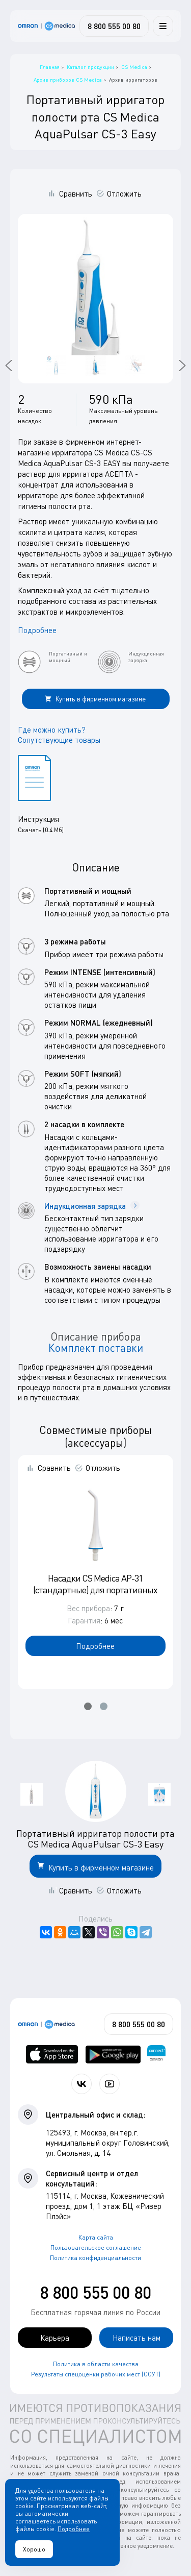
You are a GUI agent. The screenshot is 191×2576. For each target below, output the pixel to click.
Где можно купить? (52, 729)
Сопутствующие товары (59, 739)
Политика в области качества (96, 2364)
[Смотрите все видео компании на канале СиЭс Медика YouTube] (109, 2084)
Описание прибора (95, 1336)
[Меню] (163, 26)
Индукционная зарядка (92, 1205)
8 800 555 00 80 (95, 2292)
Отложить (124, 193)
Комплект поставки (95, 1347)
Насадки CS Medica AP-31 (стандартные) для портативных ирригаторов (95, 1590)
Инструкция (38, 818)
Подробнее (37, 630)
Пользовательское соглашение (95, 2247)
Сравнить (75, 193)
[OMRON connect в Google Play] (113, 2054)
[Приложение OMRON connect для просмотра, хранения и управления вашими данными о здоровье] (156, 2054)
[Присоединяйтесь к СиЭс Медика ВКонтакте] (81, 2084)
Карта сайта (95, 2237)
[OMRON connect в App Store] (52, 2054)
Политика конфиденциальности (95, 2258)
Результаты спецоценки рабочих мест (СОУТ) (95, 2374)
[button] (88, 1706)
